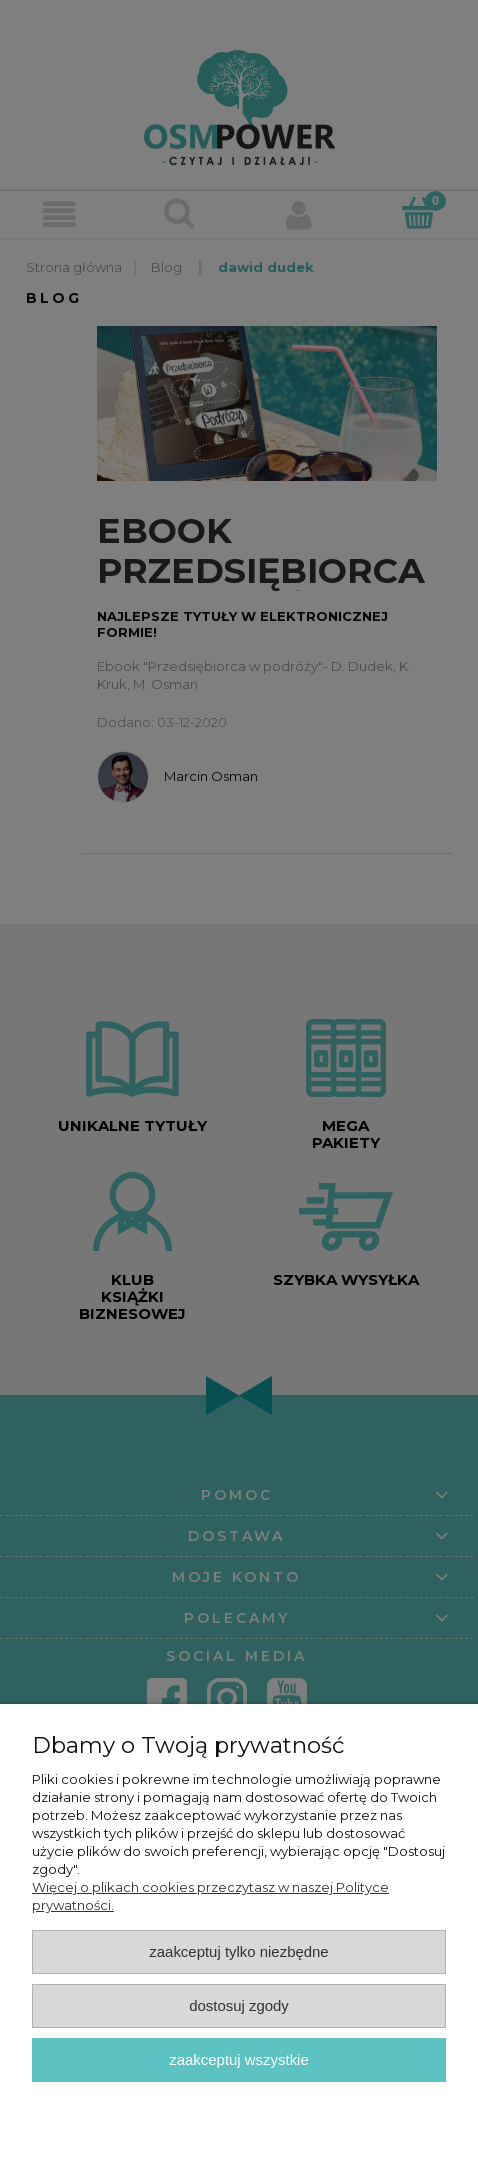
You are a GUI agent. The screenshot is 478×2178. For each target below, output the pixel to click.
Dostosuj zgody (239, 2005)
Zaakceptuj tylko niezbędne (238, 1951)
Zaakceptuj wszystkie (238, 2059)
